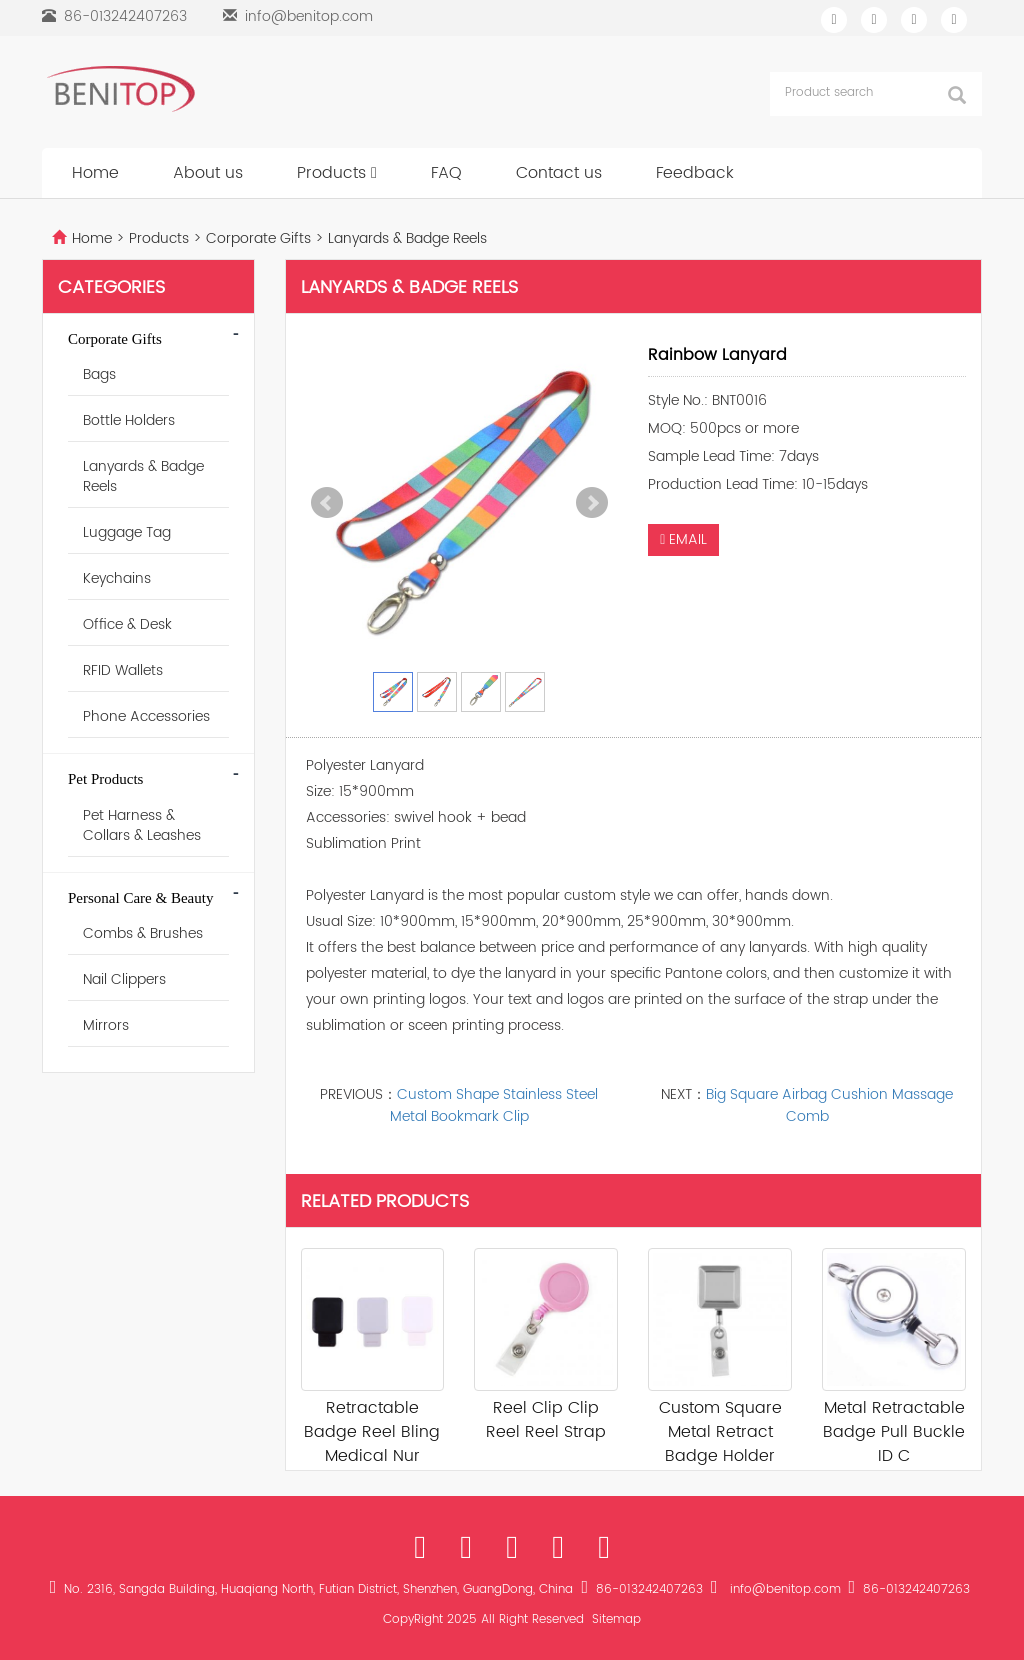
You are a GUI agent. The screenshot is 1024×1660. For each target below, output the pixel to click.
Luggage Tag (127, 532)
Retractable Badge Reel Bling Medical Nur (372, 1432)
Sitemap (616, 1619)
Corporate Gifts (258, 238)
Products (337, 173)
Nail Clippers (124, 979)
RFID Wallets (123, 670)
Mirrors (106, 1025)
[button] (374, 173)
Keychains (117, 578)
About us (208, 173)
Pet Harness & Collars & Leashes (142, 825)
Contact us (559, 173)
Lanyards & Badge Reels (405, 238)
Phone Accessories (146, 716)
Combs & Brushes (143, 933)
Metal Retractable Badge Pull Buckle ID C (894, 1432)
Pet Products (105, 779)
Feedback (695, 173)
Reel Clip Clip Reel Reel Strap (546, 1420)
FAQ (446, 173)
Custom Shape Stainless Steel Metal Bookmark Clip (494, 1105)
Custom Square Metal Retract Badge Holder (720, 1432)
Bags (99, 374)
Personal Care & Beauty (140, 898)
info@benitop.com (309, 16)
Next (592, 503)
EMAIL (683, 539)
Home (95, 173)
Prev (327, 503)
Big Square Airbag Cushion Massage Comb (829, 1105)
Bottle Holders (129, 420)
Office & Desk (127, 624)
